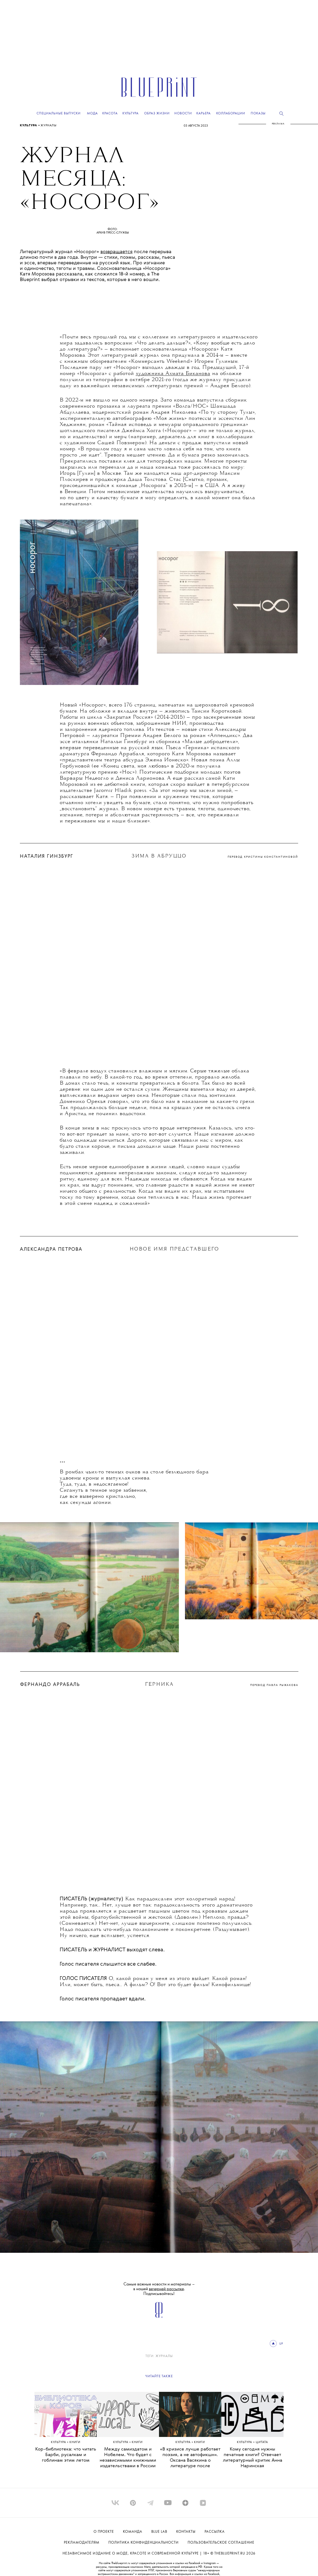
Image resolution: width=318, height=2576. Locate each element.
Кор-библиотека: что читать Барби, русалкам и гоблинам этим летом (65, 2455)
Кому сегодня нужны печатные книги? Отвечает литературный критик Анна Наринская (252, 2457)
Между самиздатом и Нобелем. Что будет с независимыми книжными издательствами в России (128, 2457)
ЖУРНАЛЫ (49, 125)
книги (74, 2442)
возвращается (116, 251)
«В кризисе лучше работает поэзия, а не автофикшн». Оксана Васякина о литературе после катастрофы (190, 2460)
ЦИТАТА (262, 2442)
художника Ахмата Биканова (173, 373)
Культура (29, 125)
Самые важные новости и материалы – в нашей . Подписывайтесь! (159, 2289)
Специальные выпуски (59, 113)
